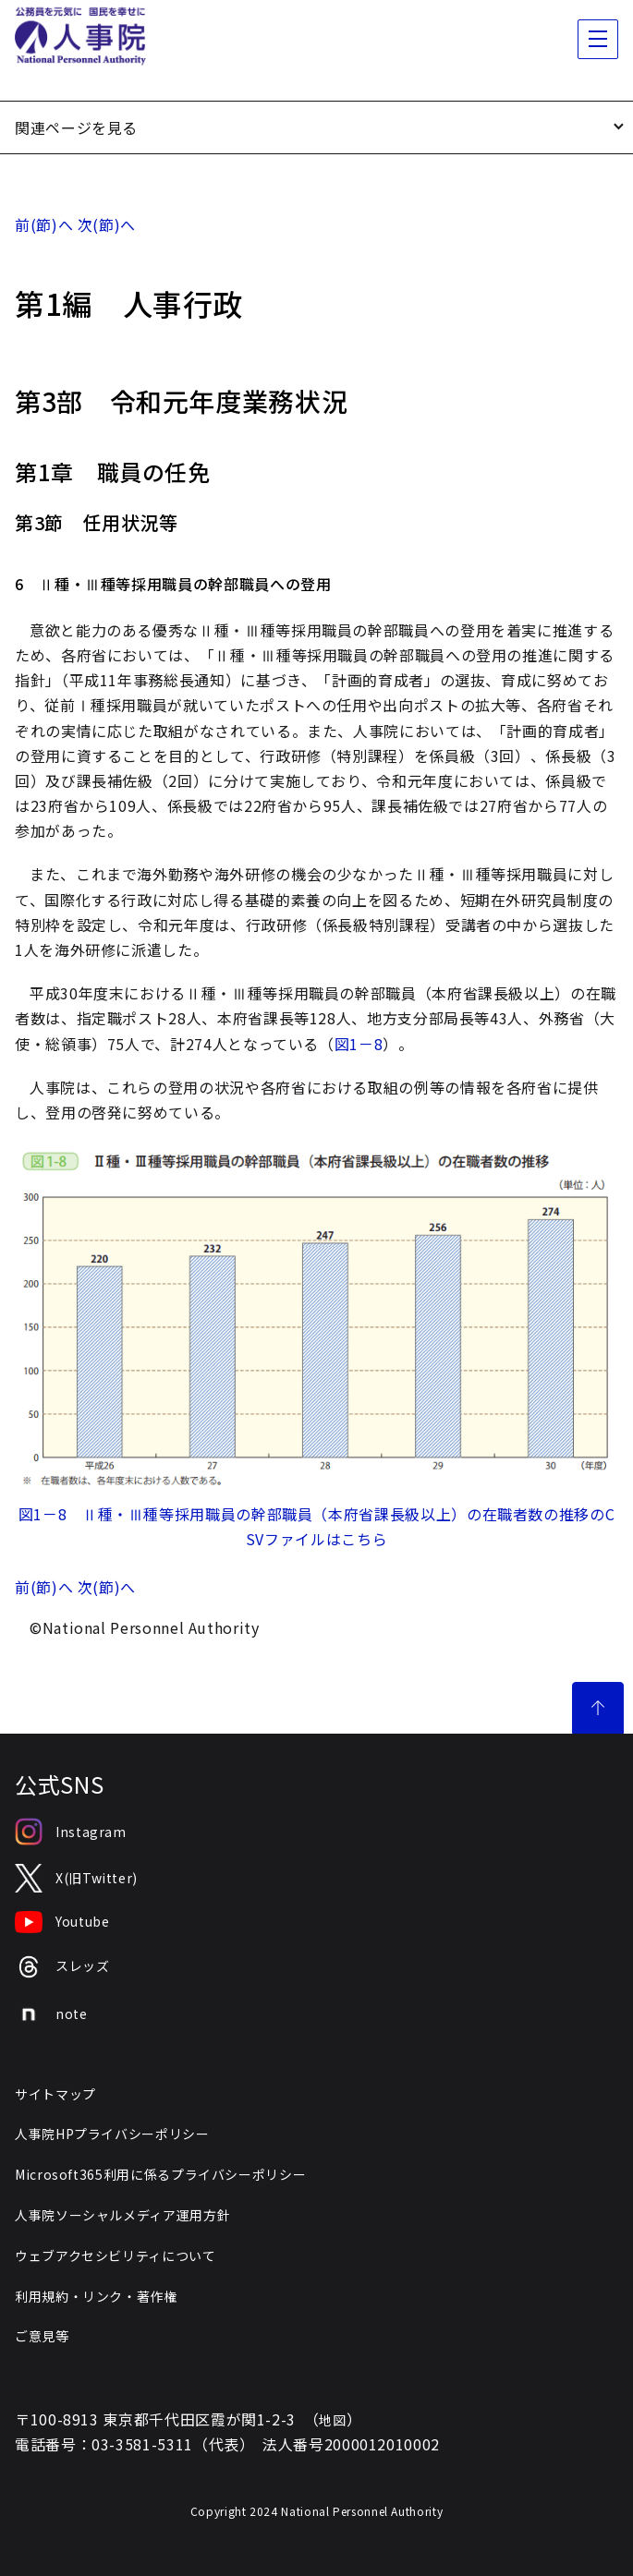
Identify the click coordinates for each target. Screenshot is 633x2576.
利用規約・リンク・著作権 (96, 2296)
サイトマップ (55, 2094)
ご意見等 (42, 2336)
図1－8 (359, 1044)
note (51, 2014)
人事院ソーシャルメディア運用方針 (122, 2215)
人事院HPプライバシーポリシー (112, 2133)
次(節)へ (107, 224)
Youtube (62, 1922)
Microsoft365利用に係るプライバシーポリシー (160, 2174)
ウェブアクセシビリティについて (115, 2255)
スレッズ (62, 1967)
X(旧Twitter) (76, 1878)
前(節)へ (44, 224)
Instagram (71, 1831)
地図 (332, 2420)
